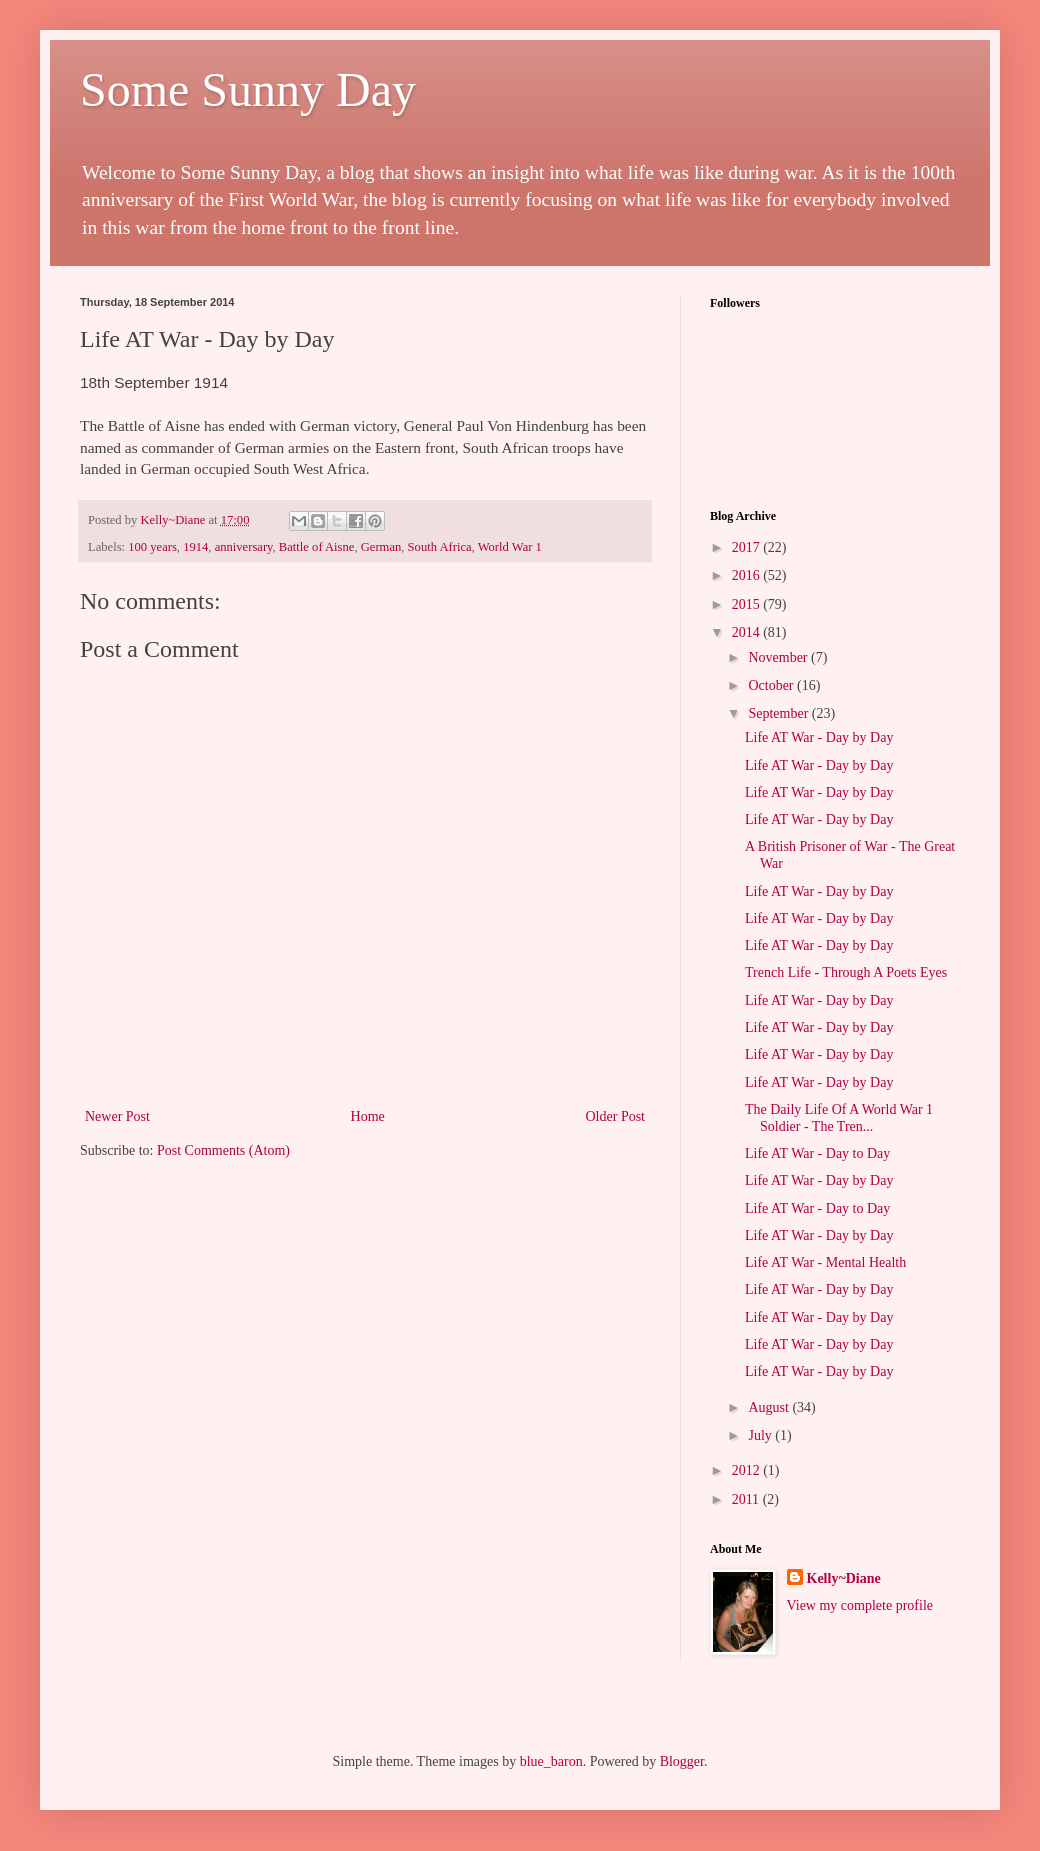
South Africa (440, 547)
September (779, 713)
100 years (152, 547)
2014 (748, 632)
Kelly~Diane (844, 1578)
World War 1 (510, 547)
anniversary (244, 547)
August (770, 1407)
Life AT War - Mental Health (825, 1262)
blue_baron (551, 1761)
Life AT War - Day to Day (817, 1153)
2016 (748, 575)
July (761, 1435)
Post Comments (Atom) (223, 1150)
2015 (748, 604)
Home (368, 1116)
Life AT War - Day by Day (819, 737)
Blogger (682, 1761)
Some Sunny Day (248, 89)
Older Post (616, 1116)
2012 (748, 1470)
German (381, 547)
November (779, 657)
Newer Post (117, 1116)
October (772, 685)
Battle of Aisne (317, 547)
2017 (748, 547)
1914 (195, 547)
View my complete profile (860, 1605)
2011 (747, 1499)
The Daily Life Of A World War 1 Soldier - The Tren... (839, 1118)
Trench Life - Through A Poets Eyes (846, 972)
